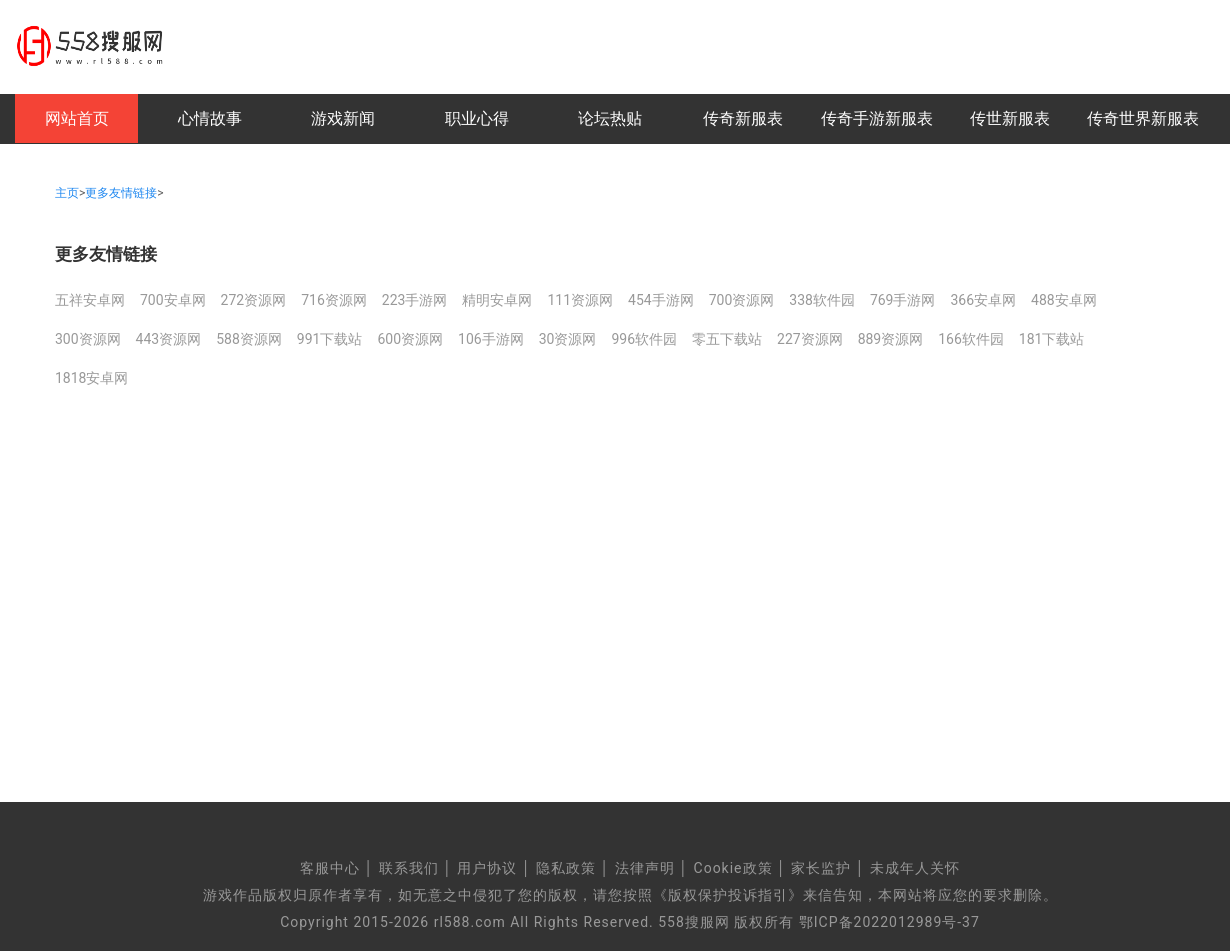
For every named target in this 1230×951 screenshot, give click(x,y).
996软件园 (644, 339)
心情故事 (210, 118)
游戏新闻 (343, 118)
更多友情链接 (121, 193)
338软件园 (822, 300)
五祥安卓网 (90, 300)
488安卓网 (1064, 300)
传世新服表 (1010, 118)
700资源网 (742, 300)
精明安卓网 (497, 300)
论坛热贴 (610, 118)
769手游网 (903, 300)
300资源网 (88, 339)
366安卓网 (983, 300)
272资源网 (254, 300)
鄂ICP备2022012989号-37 (889, 922)
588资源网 (249, 339)
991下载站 (330, 339)
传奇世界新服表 (1143, 118)
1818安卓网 (91, 378)
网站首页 (77, 118)
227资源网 (810, 339)
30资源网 (568, 339)
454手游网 (661, 300)
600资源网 (410, 339)
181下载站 (1052, 339)
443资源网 (169, 339)
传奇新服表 (743, 118)
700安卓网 (173, 300)
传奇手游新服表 (877, 118)
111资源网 (580, 300)
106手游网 (491, 339)
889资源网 (891, 339)
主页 (67, 193)
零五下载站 (727, 339)
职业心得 (477, 118)
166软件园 (971, 339)
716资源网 (334, 300)
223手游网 (415, 300)
